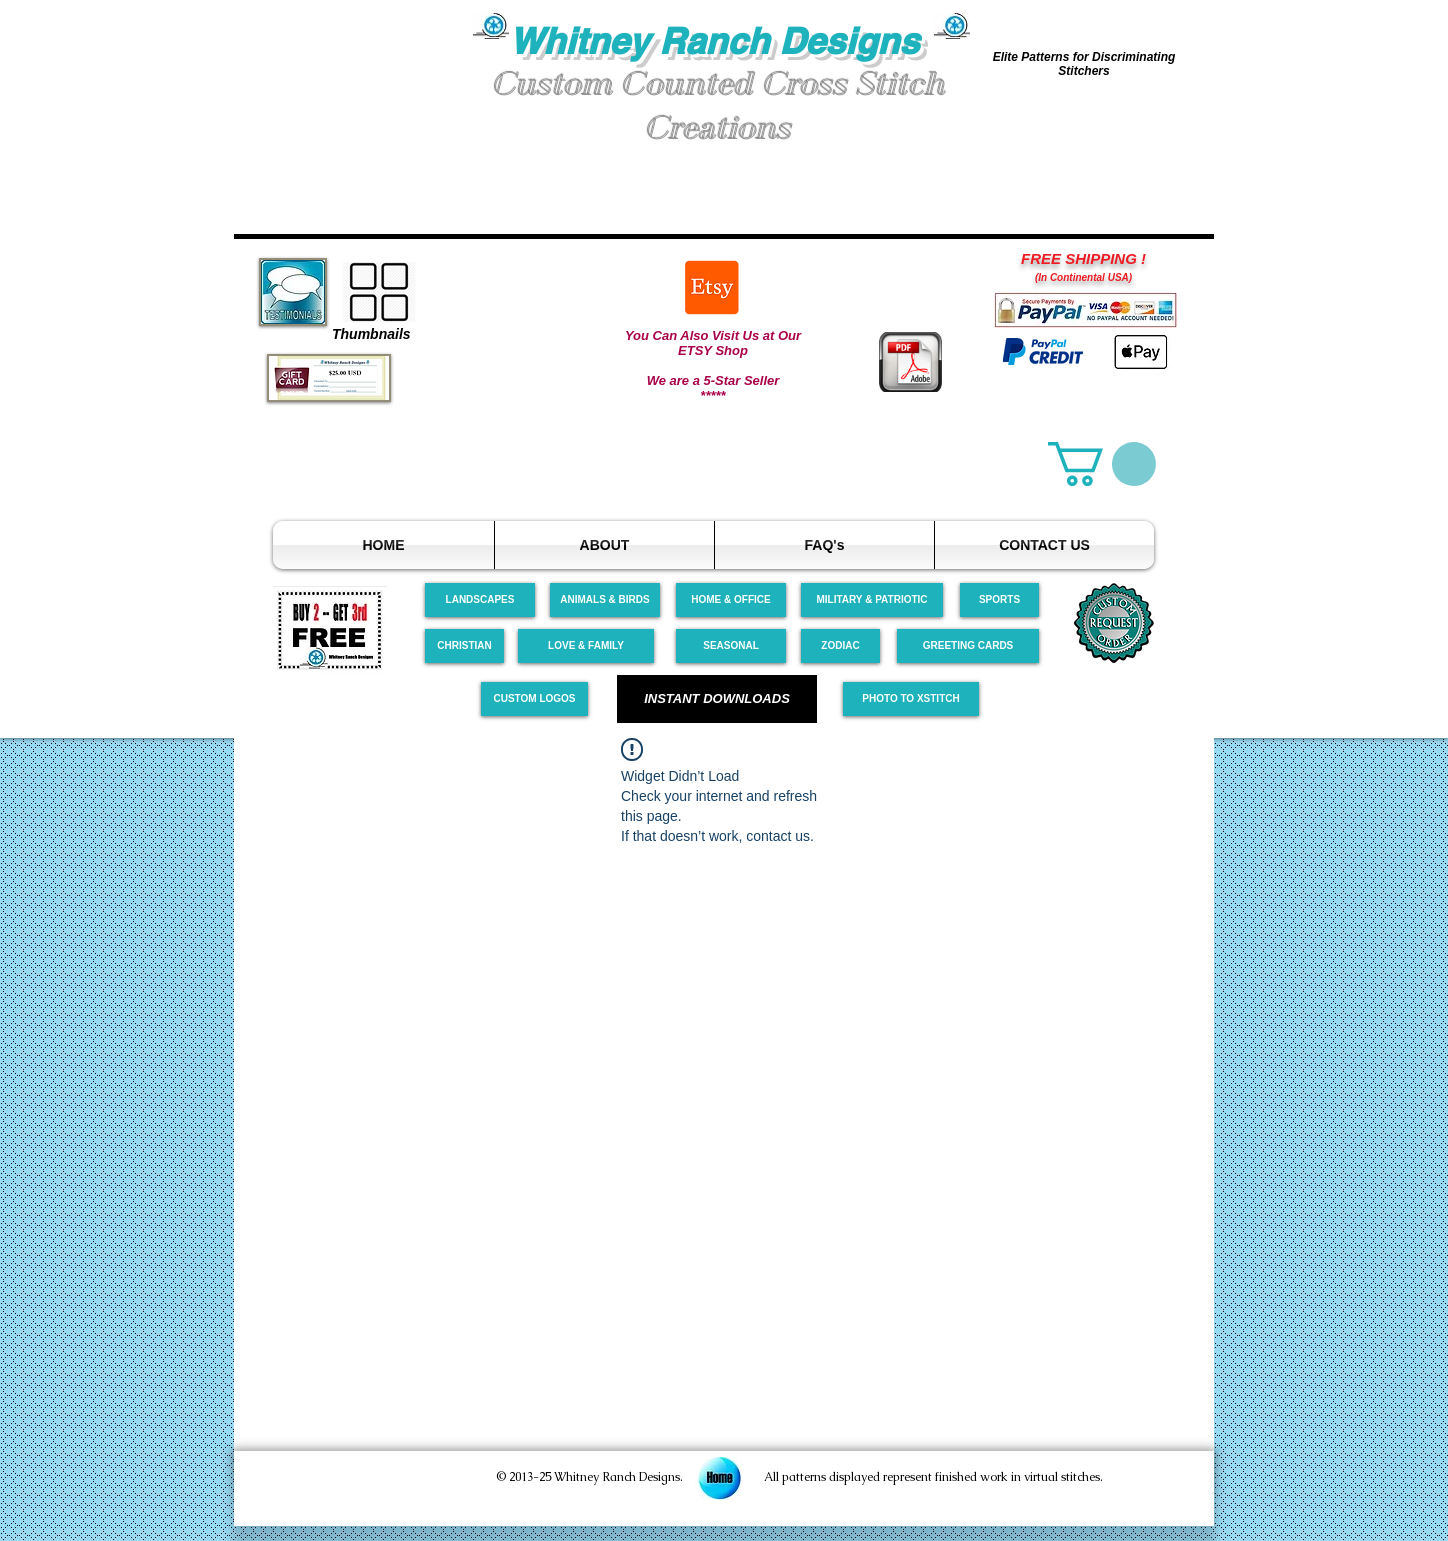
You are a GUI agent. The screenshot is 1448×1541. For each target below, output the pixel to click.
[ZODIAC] (840, 646)
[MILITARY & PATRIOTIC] (872, 600)
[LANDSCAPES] (480, 600)
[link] (1102, 464)
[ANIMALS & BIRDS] (605, 600)
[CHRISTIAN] (464, 646)
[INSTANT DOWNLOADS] (717, 699)
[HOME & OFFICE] (731, 600)
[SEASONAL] (731, 646)
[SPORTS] (999, 600)
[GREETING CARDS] (968, 646)
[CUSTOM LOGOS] (534, 699)
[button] (354, 88)
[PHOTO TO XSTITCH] (911, 699)
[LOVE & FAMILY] (586, 646)
